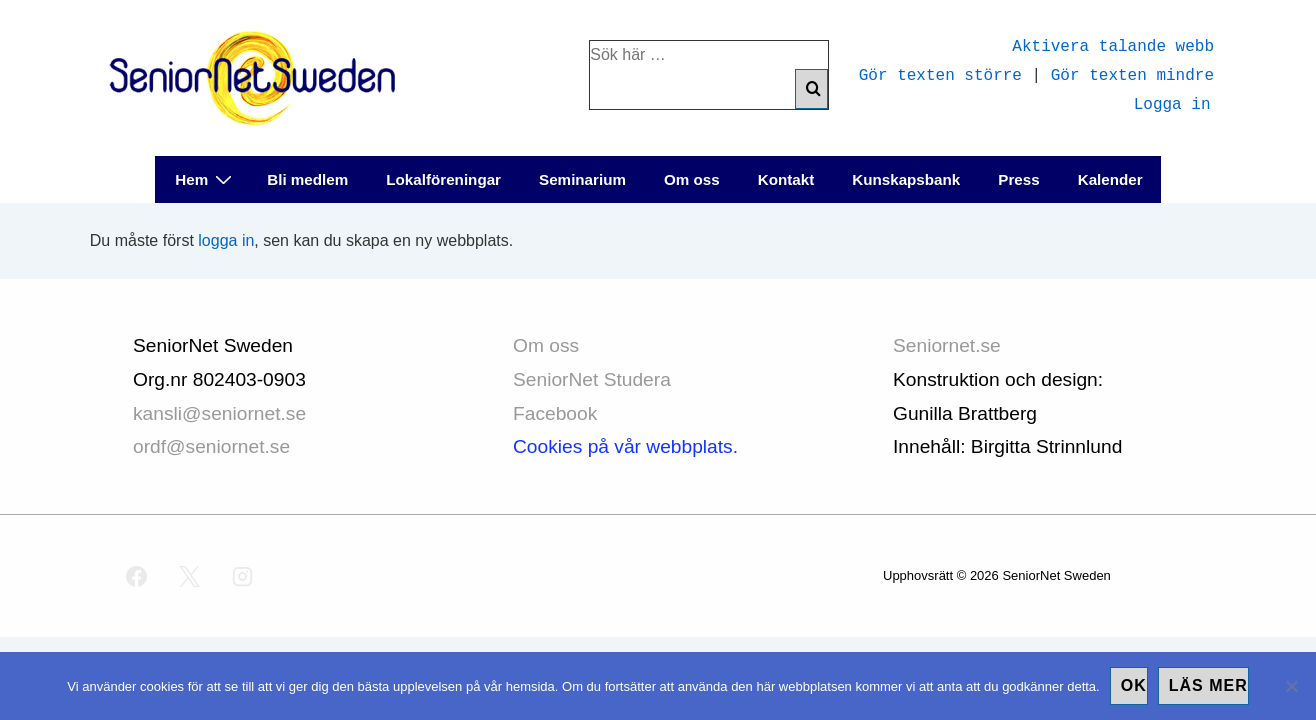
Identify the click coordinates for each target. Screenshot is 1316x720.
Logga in (1172, 103)
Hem (206, 178)
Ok (1134, 685)
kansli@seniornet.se (219, 413)
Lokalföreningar (443, 179)
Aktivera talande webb (1113, 45)
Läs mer (1208, 685)
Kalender (1110, 179)
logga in (226, 240)
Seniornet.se (949, 345)
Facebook (555, 413)
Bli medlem (307, 179)
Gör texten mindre (1132, 74)
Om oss (692, 179)
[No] (1291, 686)
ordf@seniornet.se (211, 446)
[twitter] (190, 576)
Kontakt (786, 179)
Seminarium (582, 179)
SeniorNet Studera (594, 379)
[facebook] (137, 576)
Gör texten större (940, 74)
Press (1018, 179)
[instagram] (243, 576)
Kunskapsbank (906, 179)
